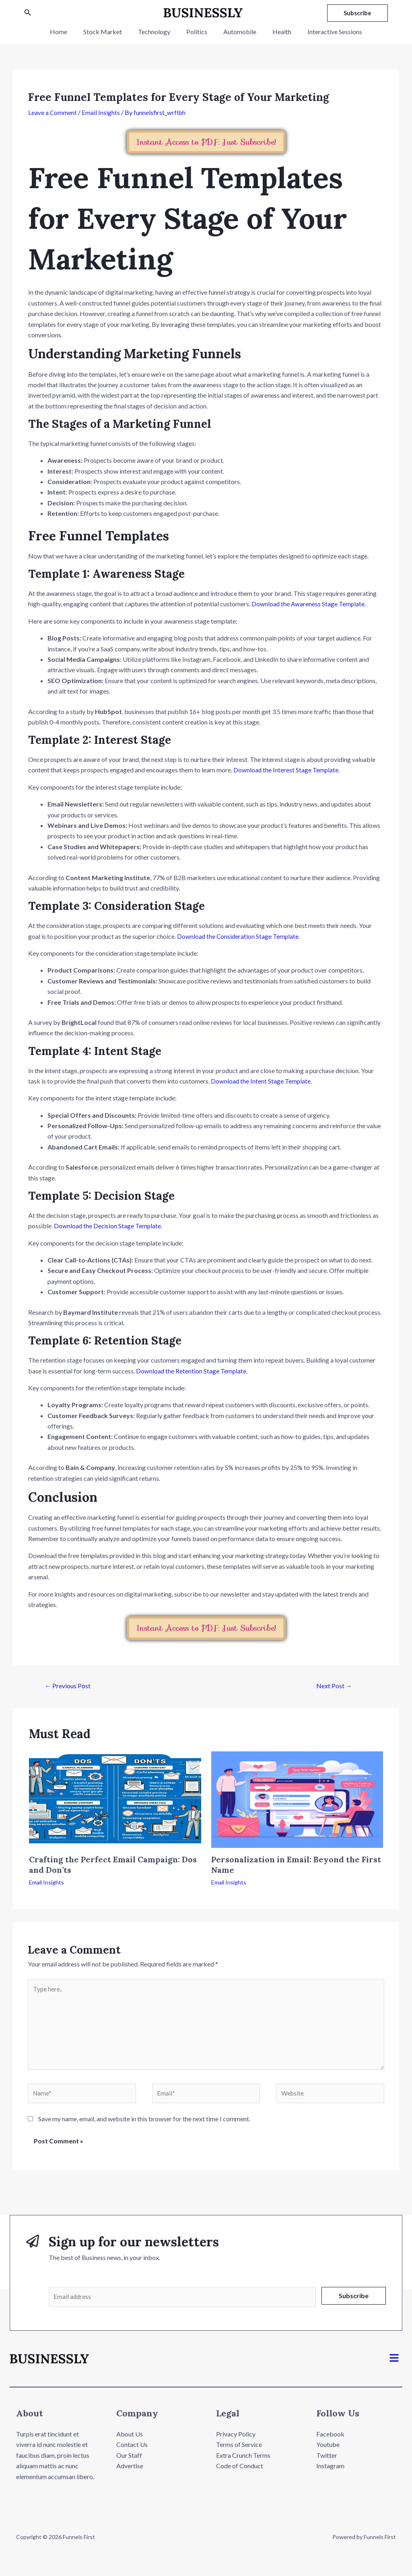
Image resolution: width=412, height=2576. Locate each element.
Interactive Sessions (325, 31)
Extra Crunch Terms (243, 2462)
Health (275, 31)
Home (68, 31)
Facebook (330, 2441)
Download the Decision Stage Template (108, 1225)
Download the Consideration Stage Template (238, 936)
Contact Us (132, 2451)
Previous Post (68, 1685)
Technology (157, 31)
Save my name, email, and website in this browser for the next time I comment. (144, 2124)
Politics (196, 31)
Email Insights (101, 112)
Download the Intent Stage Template (261, 1080)
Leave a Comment (52, 112)
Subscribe (354, 2301)
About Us (129, 2441)
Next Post (334, 1685)
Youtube (328, 2451)
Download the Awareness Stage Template (308, 604)
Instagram (330, 2472)
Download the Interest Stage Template (286, 770)
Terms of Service (239, 2451)
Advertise (129, 2472)
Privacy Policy (235, 2441)
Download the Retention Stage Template (191, 1370)
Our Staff (129, 2462)
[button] (394, 2365)
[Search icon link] (27, 13)
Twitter (326, 2462)
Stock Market (109, 31)
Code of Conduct (239, 2472)
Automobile (236, 31)
